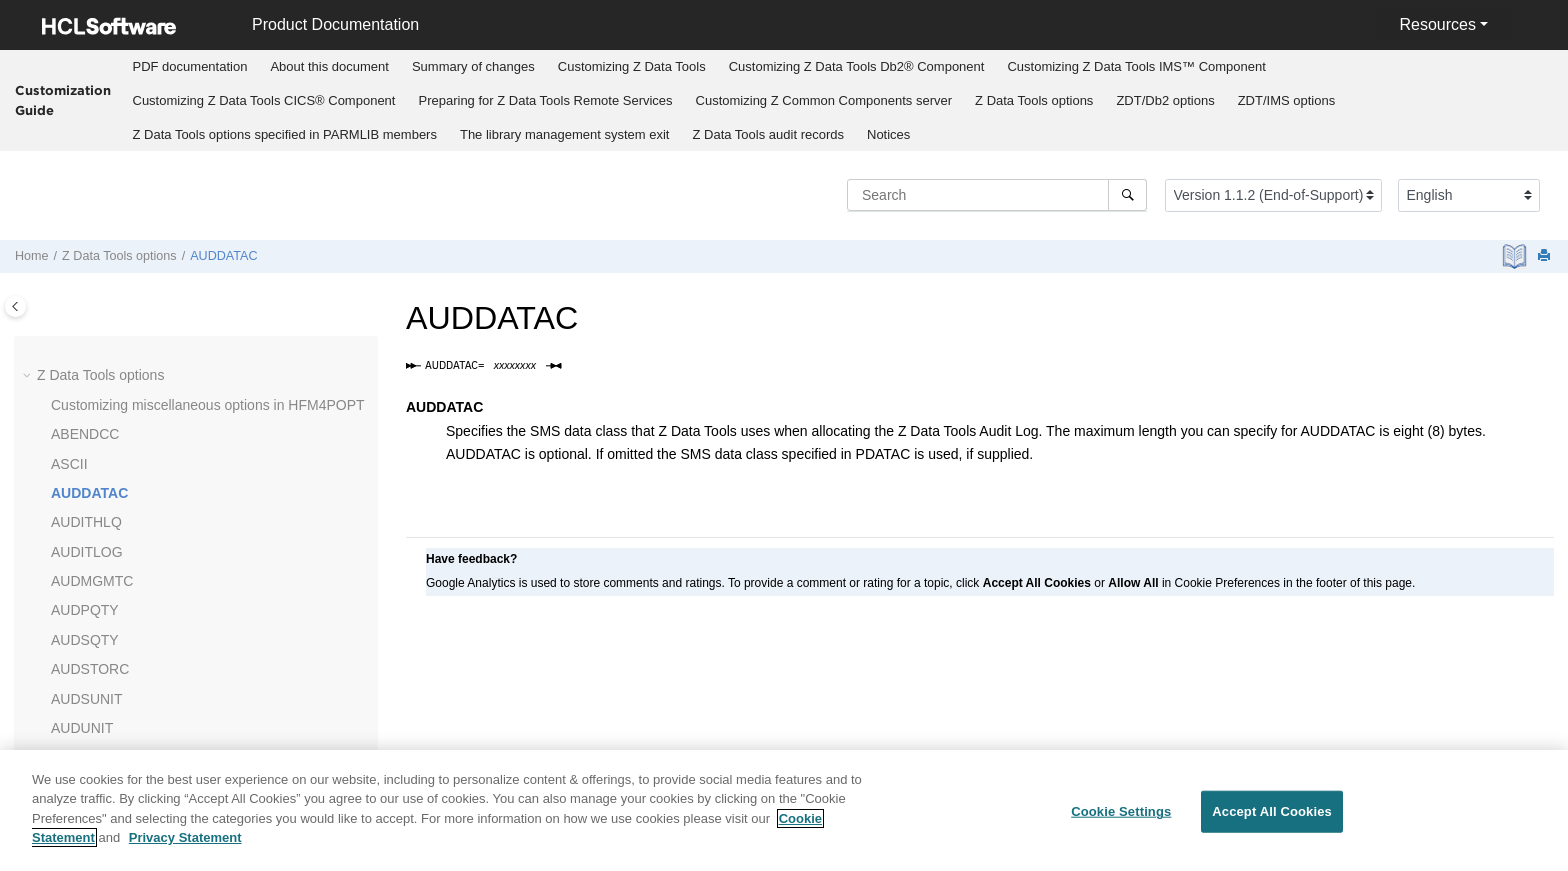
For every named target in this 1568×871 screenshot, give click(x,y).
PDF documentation (190, 66)
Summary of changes (473, 66)
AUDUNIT (82, 728)
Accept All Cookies (1272, 811)
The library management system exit (565, 134)
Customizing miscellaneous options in (208, 405)
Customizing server (824, 100)
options (1034, 100)
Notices (888, 134)
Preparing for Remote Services (545, 100)
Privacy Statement (185, 837)
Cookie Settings (1121, 811)
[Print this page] (1546, 256)
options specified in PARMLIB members (285, 134)
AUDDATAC (223, 256)
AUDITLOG (87, 552)
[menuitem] (190, 67)
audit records (768, 134)
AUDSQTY (85, 640)
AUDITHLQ (86, 522)
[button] (29, 376)
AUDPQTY (85, 610)
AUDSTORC (90, 669)
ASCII (69, 464)
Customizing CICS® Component (264, 100)
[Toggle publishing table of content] (15, 306)
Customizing (632, 66)
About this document (329, 66)
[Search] (1127, 195)
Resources (1437, 24)
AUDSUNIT (87, 699)
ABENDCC (85, 434)
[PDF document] (1516, 256)
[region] (784, 810)
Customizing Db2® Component (857, 66)
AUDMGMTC (92, 581)
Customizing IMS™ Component (1136, 66)
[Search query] (997, 195)
